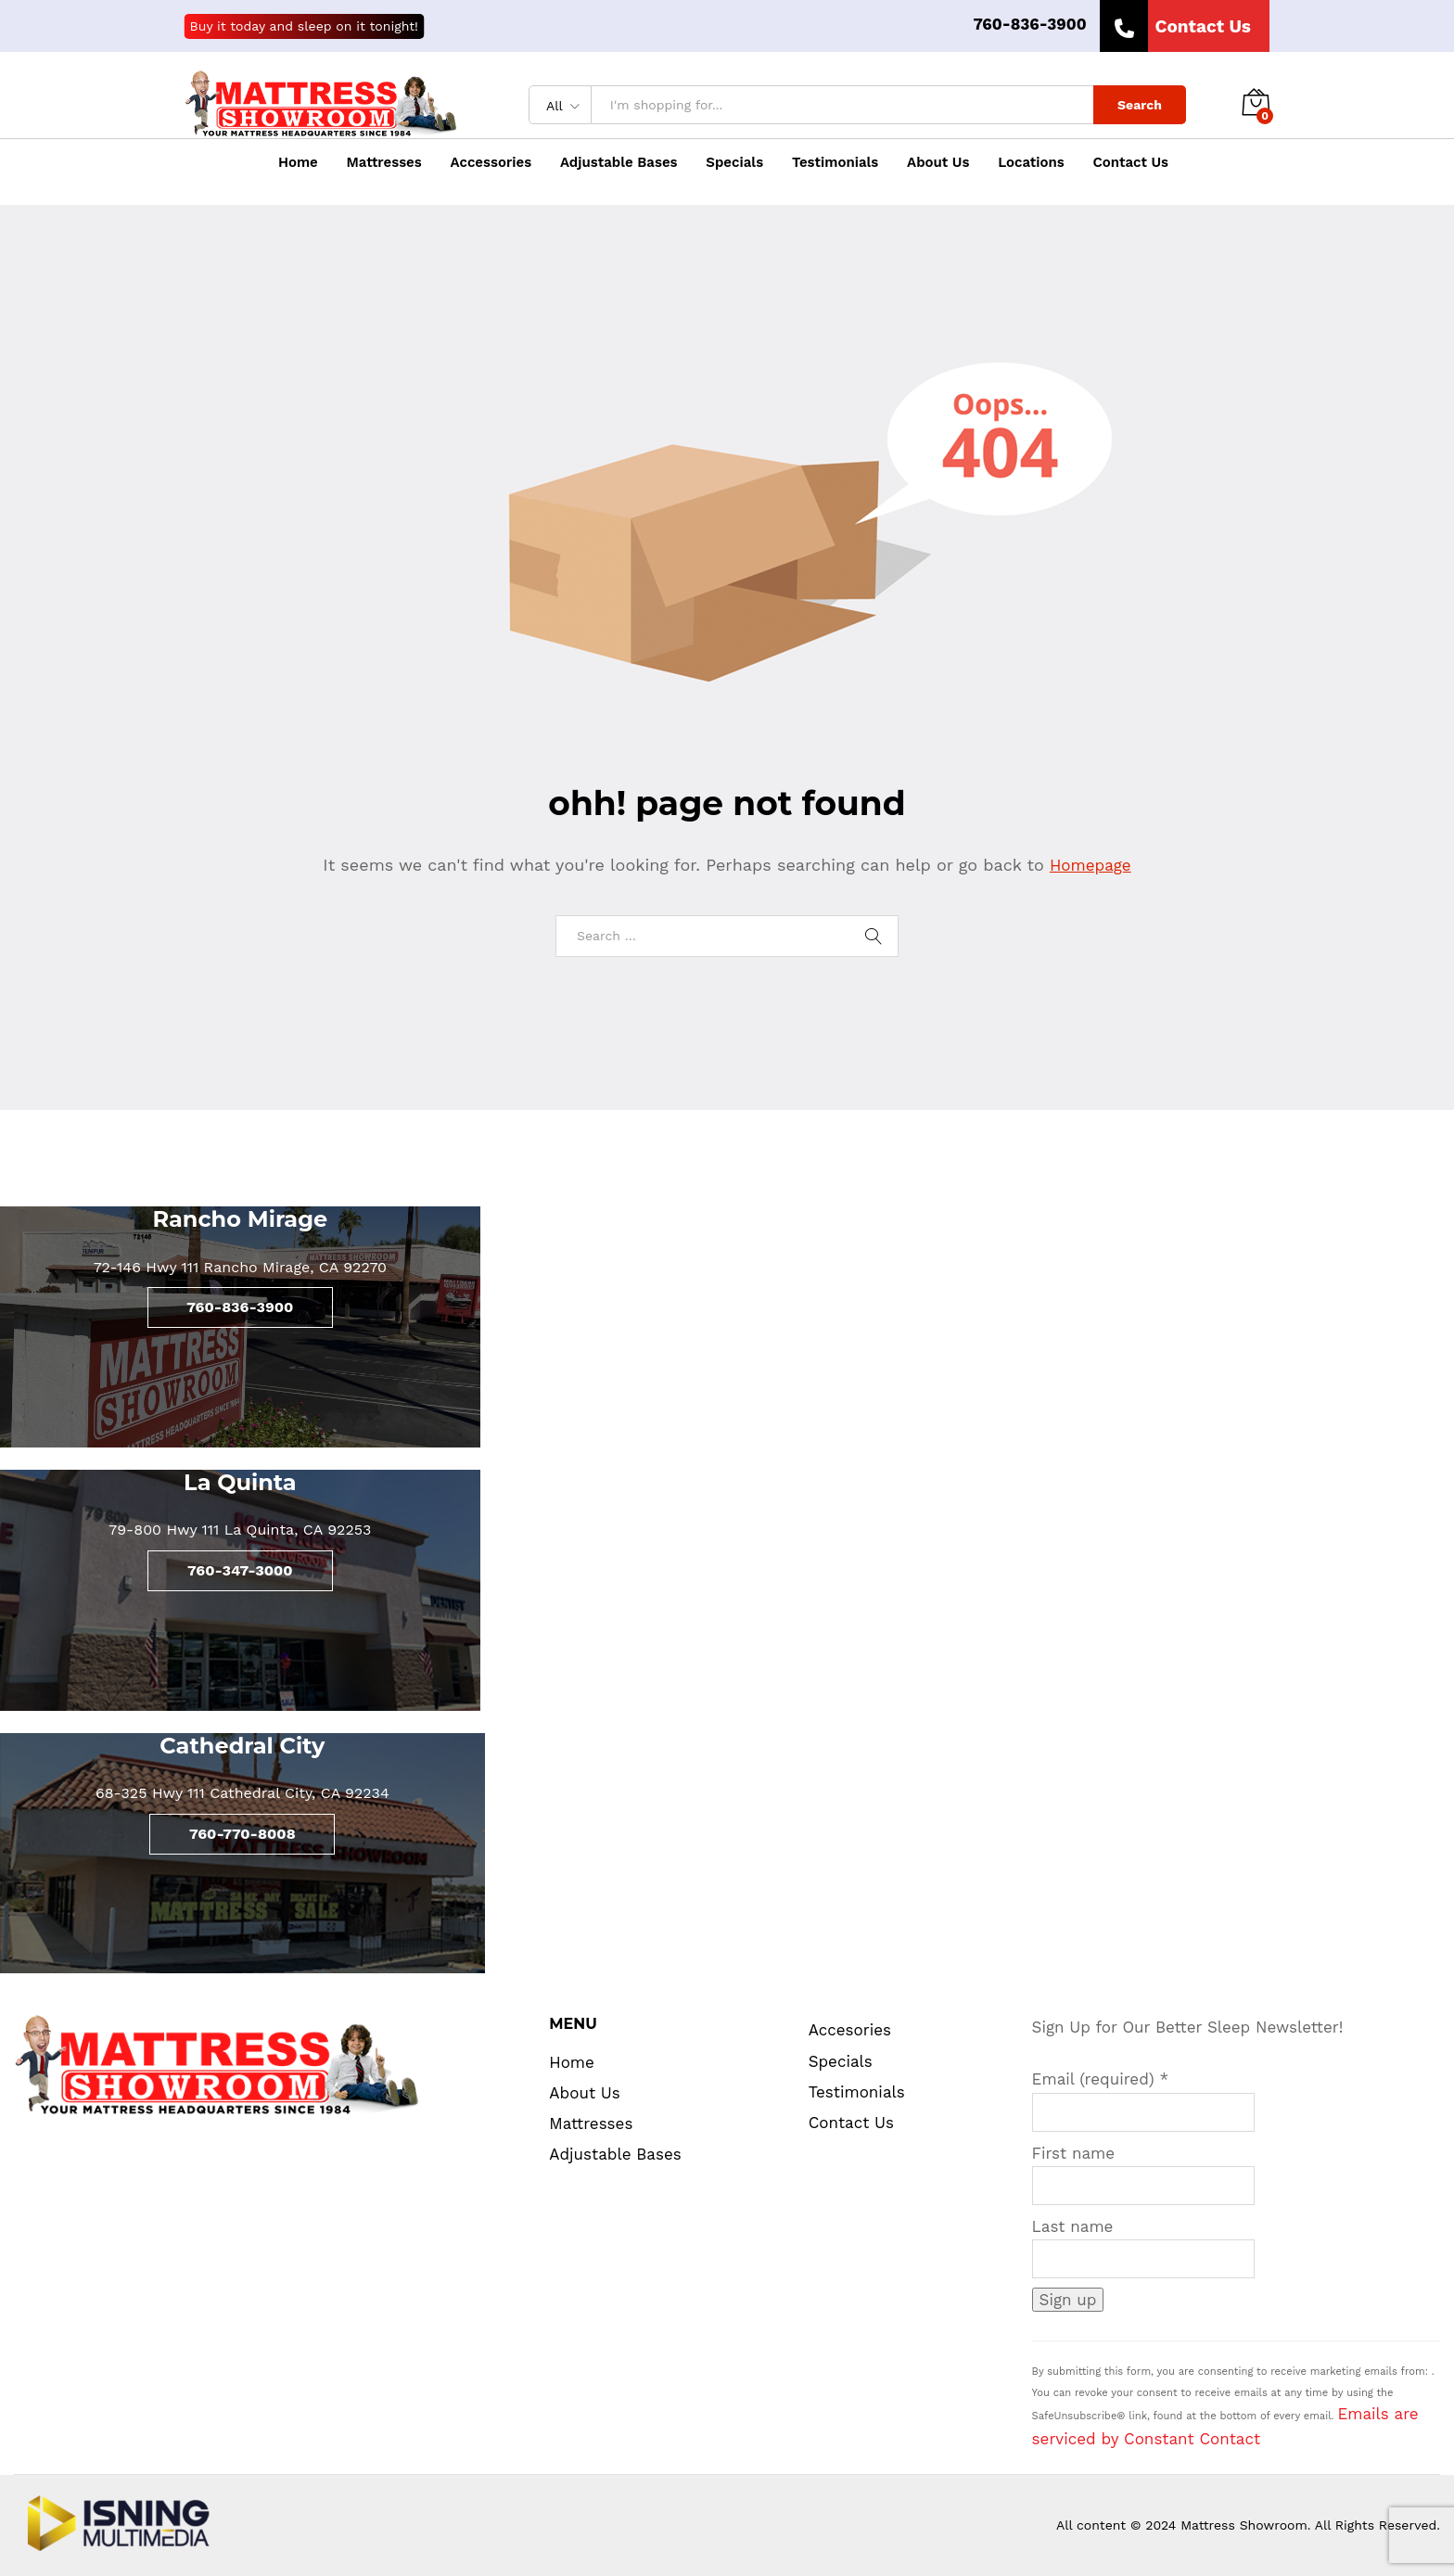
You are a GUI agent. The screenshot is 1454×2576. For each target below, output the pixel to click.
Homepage (1090, 865)
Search (1139, 104)
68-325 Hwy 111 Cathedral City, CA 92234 (242, 1793)
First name (1074, 2153)
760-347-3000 (240, 1570)
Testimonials (835, 163)
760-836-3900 (1029, 24)
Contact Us (1131, 163)
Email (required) (1100, 2079)
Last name (1073, 2226)
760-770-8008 (242, 1834)
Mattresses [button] (384, 163)
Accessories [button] (491, 163)
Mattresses (590, 2123)
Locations (1031, 163)
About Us (938, 163)
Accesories (850, 2030)
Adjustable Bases (619, 163)
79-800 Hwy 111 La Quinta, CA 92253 (239, 1529)
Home (298, 163)
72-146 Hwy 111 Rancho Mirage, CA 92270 (240, 1267)
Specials (734, 163)
